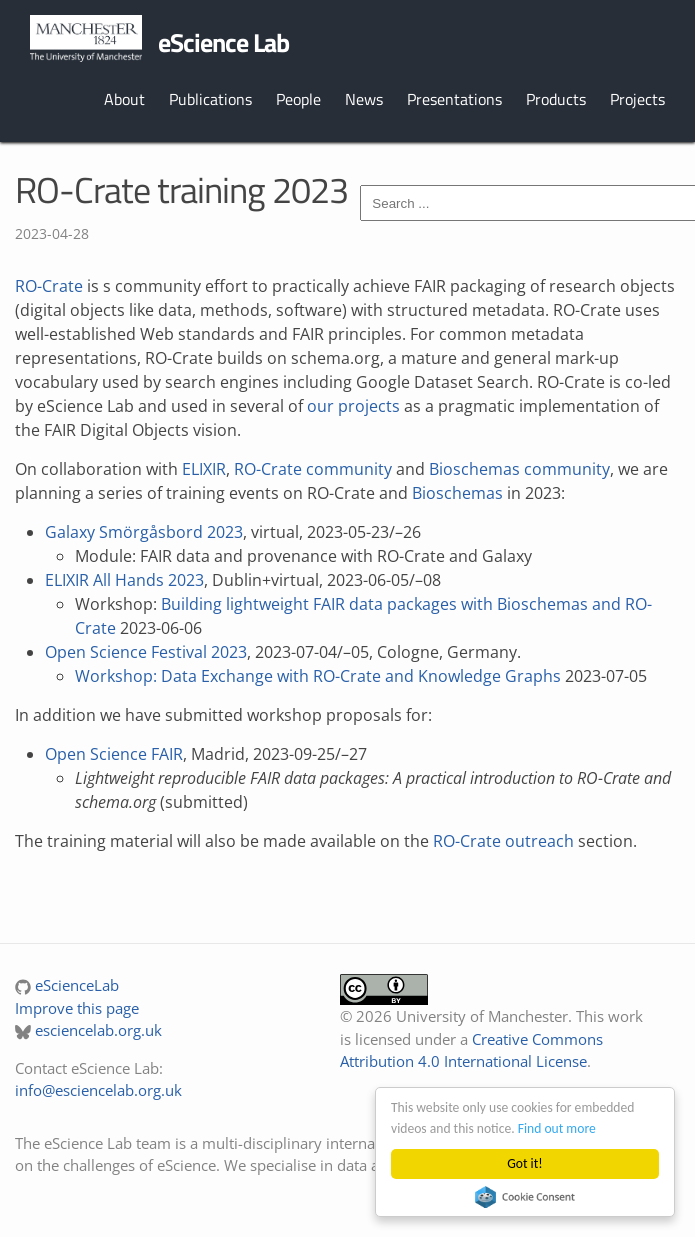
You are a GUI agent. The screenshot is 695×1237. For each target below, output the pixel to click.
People (298, 99)
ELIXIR (204, 469)
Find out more (557, 1128)
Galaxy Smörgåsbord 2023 (144, 532)
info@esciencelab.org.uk (98, 1090)
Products (556, 99)
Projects (637, 99)
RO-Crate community (313, 469)
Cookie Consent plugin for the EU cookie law (525, 1197)
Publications (210, 99)
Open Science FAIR (114, 754)
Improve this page (77, 1008)
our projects (353, 406)
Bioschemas (457, 493)
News (364, 99)
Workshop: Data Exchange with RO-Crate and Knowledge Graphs (318, 676)
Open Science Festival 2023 (146, 652)
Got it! (524, 1163)
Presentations (454, 99)
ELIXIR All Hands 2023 (124, 580)
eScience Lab (223, 42)
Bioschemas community (519, 469)
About (124, 99)
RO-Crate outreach (503, 841)
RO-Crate (49, 286)
